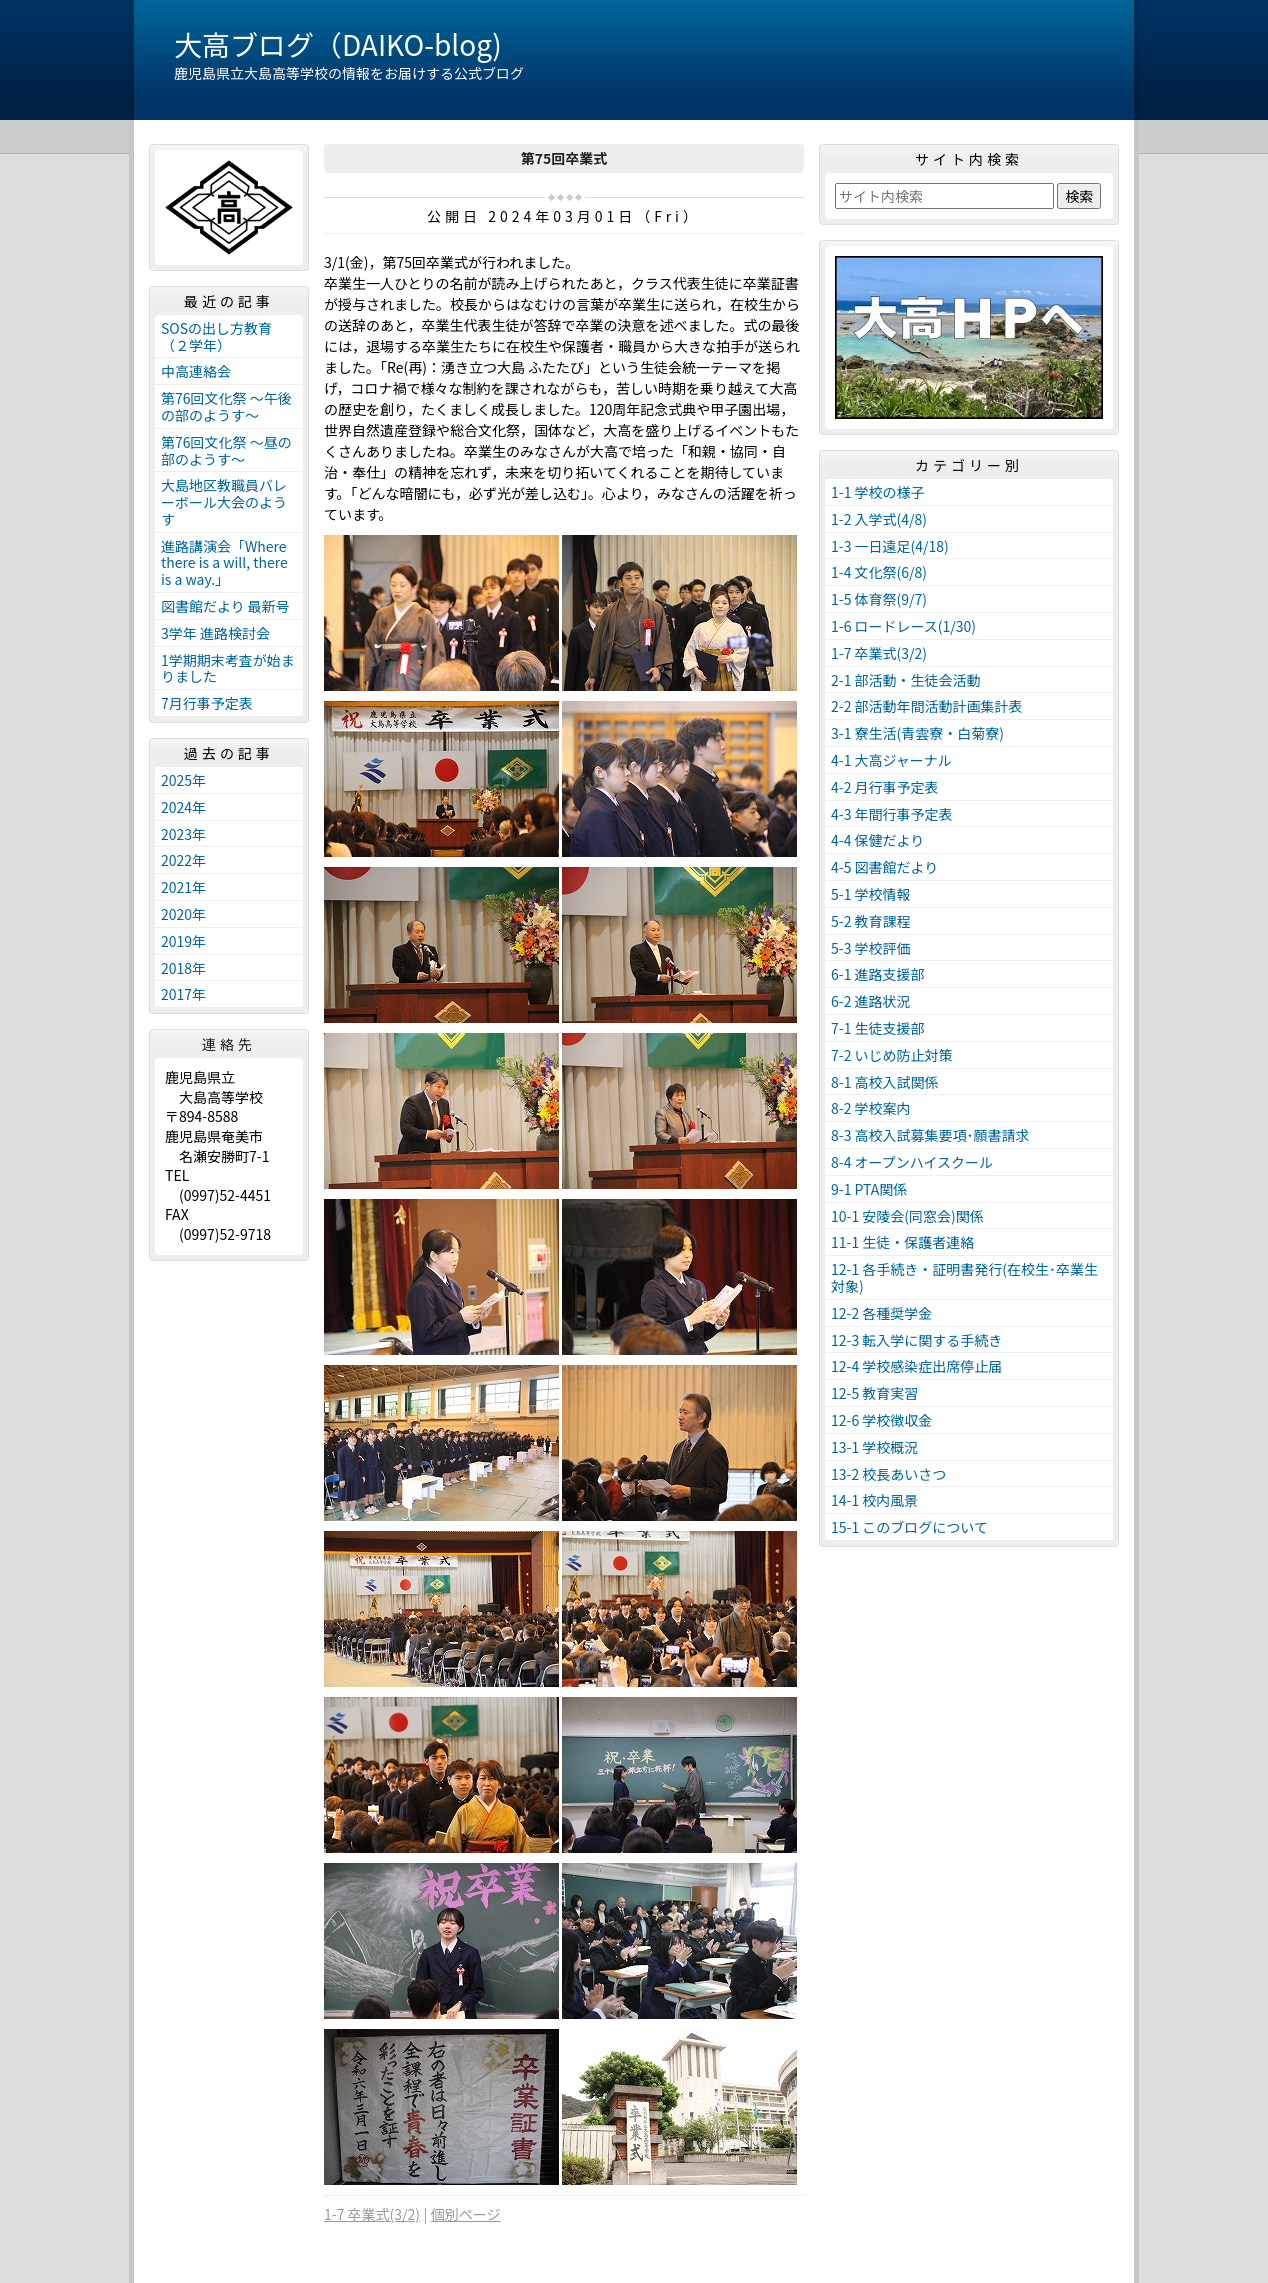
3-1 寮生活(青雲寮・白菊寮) (917, 733)
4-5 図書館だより (884, 867)
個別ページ (466, 2214)
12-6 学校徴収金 (881, 1420)
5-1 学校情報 (871, 894)
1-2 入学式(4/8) (879, 519)
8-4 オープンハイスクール (912, 1162)
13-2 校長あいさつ (888, 1474)
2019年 (183, 941)
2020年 (183, 914)
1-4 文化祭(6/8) (879, 572)
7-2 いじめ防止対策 (892, 1055)
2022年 (183, 860)
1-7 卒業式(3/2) (372, 2214)
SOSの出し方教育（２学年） (216, 336)
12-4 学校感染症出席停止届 (916, 1366)
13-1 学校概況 (874, 1447)
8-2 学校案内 (871, 1108)
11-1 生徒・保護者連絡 (902, 1242)
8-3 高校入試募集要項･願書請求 (930, 1135)
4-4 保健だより (877, 840)
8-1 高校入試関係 (885, 1082)
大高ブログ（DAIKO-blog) (338, 44)
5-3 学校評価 (871, 948)
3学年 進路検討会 (215, 633)
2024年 (183, 807)
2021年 (183, 887)
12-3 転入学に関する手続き (916, 1340)
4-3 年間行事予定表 (892, 814)
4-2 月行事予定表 (885, 787)
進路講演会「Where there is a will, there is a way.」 (224, 563)
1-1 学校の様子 (878, 492)
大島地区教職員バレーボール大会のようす (224, 502)
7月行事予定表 (207, 703)
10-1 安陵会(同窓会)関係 (907, 1216)
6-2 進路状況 (871, 1001)
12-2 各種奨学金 (881, 1313)
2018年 (183, 968)
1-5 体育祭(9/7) (879, 599)
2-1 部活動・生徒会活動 (906, 680)
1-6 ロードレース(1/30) (903, 626)
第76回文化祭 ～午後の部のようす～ (226, 406)
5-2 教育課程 (871, 921)
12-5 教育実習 (874, 1393)
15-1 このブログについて (909, 1527)
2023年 (183, 834)
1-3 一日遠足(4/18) (890, 546)
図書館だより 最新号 (225, 606)
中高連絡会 (196, 371)
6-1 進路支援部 (878, 974)
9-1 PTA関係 (869, 1189)
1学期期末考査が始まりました (228, 668)
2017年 (183, 994)
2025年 (183, 780)
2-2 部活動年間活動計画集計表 (927, 706)
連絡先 (229, 1044)
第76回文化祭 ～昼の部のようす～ (226, 450)
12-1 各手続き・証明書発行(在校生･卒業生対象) (964, 1277)
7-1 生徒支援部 (878, 1028)
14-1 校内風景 (874, 1500)
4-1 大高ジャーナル (891, 760)
